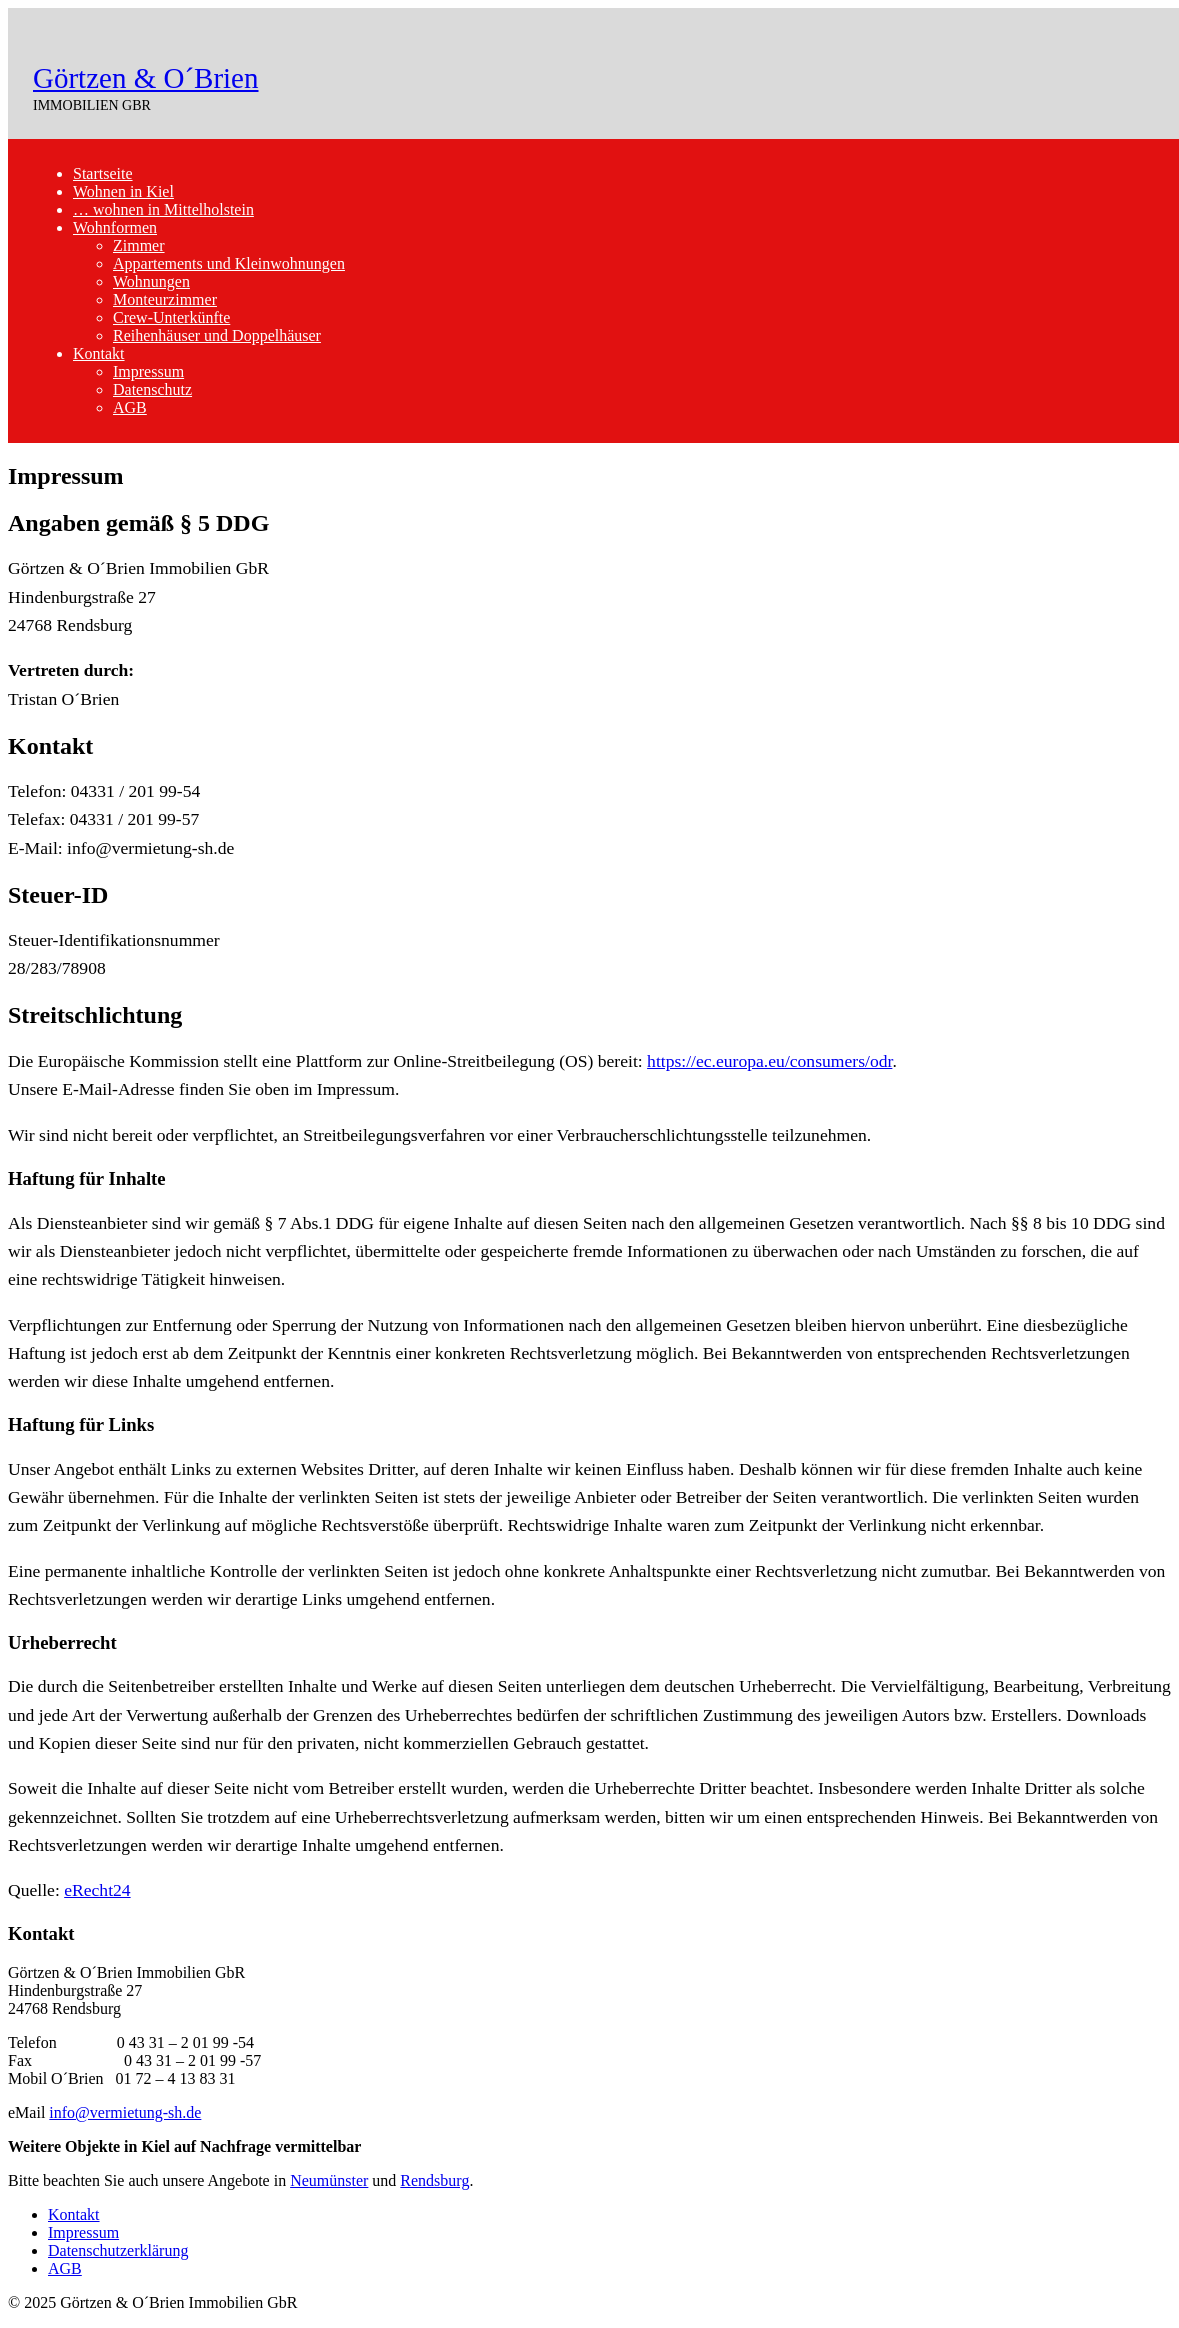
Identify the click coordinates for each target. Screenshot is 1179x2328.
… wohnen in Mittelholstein (163, 209)
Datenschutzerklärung (118, 2250)
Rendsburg (434, 2180)
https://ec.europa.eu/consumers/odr (769, 1061)
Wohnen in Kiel (123, 191)
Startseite (103, 173)
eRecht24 (97, 1890)
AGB (130, 407)
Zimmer (139, 245)
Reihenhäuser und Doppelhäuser (217, 335)
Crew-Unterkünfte (171, 317)
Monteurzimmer (165, 299)
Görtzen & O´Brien (146, 78)
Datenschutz (152, 389)
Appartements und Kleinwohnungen (229, 263)
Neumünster (329, 2180)
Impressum (148, 371)
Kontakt (99, 353)
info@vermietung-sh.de (125, 2112)
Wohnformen (115, 227)
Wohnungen (151, 281)
